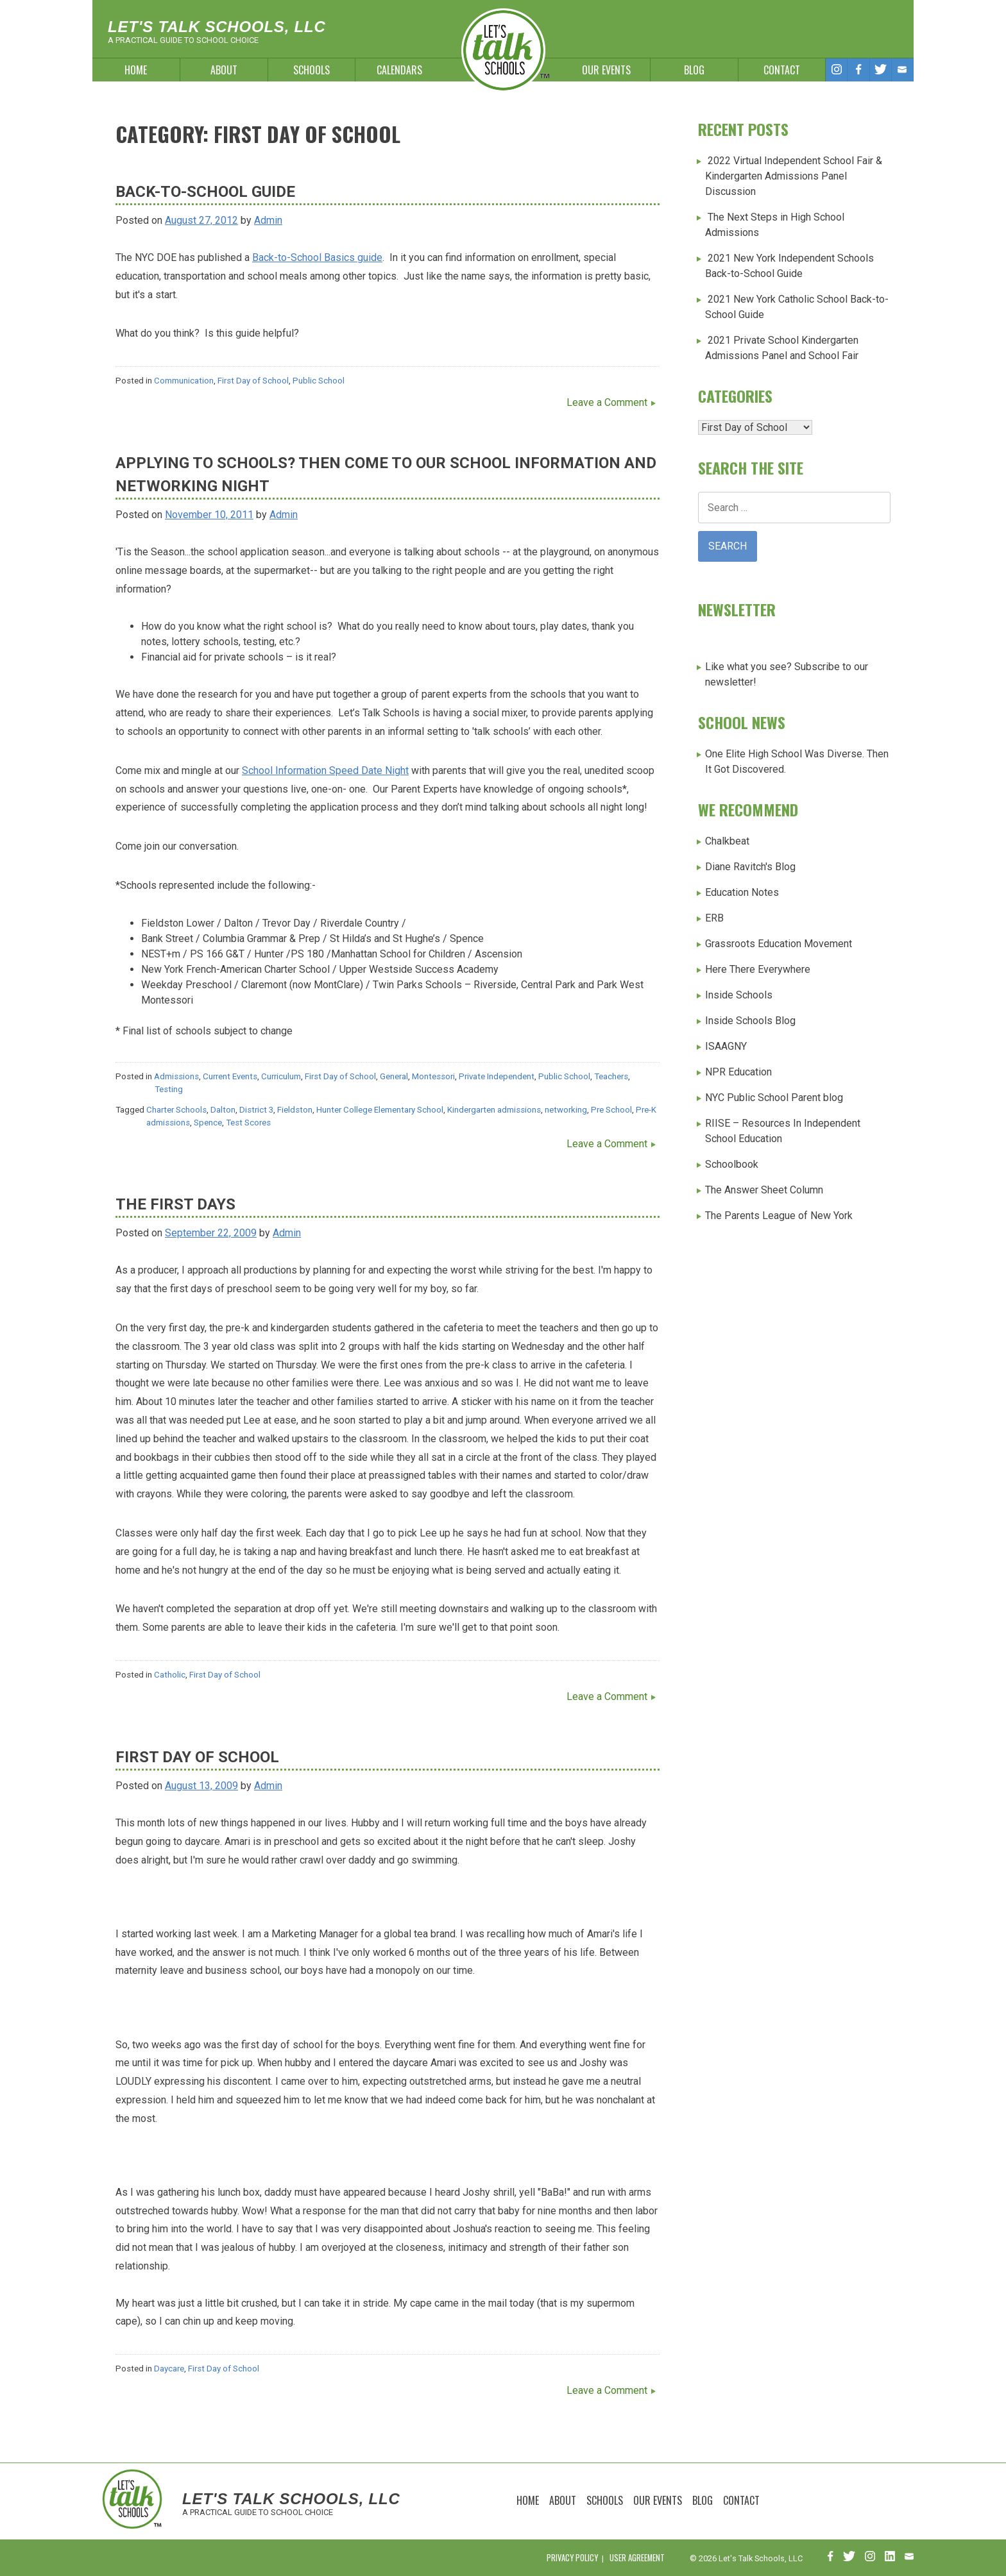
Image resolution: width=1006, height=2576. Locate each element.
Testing (169, 1089)
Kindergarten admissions (494, 1110)
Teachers (611, 1076)
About (223, 70)
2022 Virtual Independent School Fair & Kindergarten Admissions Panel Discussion (793, 176)
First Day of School (253, 380)
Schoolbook (731, 1164)
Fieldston (294, 1110)
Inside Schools (738, 995)
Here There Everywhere (757, 969)
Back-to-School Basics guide (317, 257)
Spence (208, 1122)
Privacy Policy (572, 2558)
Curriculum (281, 1076)
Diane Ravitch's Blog (750, 867)
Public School (319, 380)
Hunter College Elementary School (379, 1110)
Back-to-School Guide (205, 192)
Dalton (222, 1110)
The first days (175, 1204)
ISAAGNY (726, 1046)
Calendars (399, 70)
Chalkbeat (727, 841)
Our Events (606, 70)
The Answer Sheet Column (764, 1190)
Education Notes (742, 892)
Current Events (230, 1076)
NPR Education (738, 1072)
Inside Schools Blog (750, 1020)
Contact (781, 70)
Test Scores (248, 1122)
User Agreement (637, 2558)
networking (566, 1110)
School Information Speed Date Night (325, 770)
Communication (184, 380)
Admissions (176, 1076)
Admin (268, 220)
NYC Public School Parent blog (774, 1097)
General (394, 1076)
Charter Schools (176, 1110)
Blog (694, 70)
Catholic (169, 1674)
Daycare (169, 2368)
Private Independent (496, 1076)
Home (135, 70)
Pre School (611, 1110)
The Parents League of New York (779, 1215)
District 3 (256, 1110)
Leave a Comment (607, 402)
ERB (714, 918)
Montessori (433, 1076)
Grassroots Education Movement (778, 944)
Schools (311, 70)
